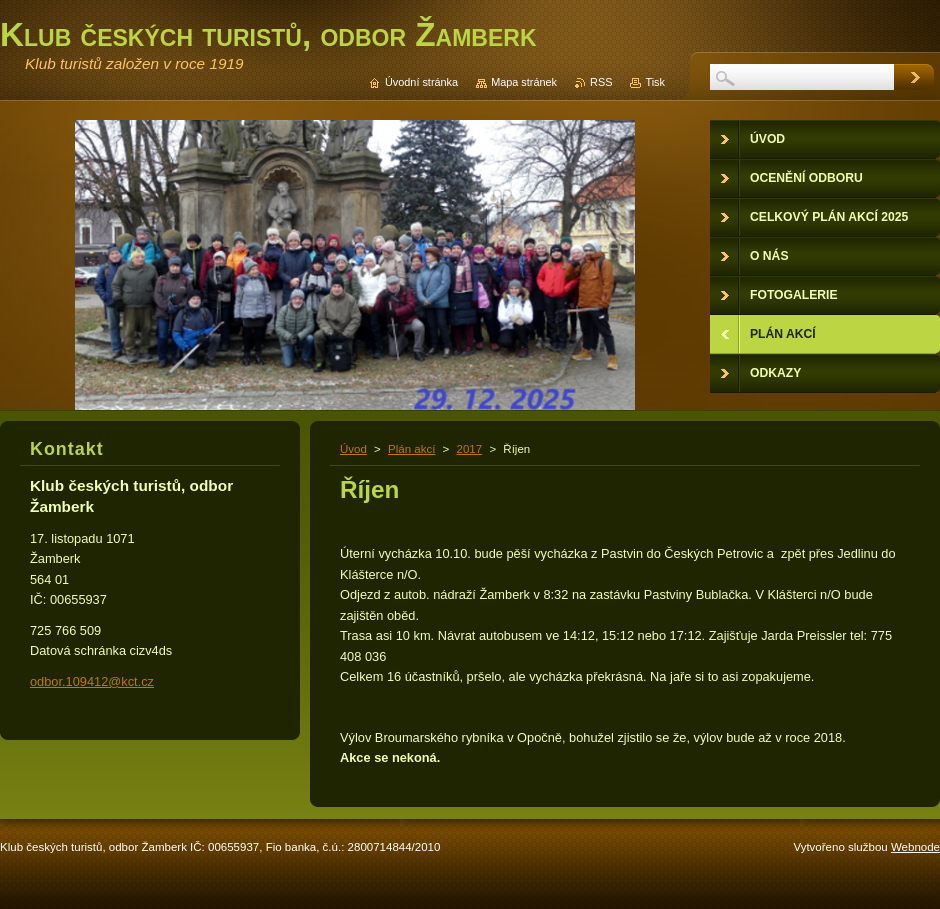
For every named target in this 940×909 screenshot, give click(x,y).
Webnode (915, 847)
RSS (601, 82)
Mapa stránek (524, 82)
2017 (470, 449)
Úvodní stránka (421, 82)
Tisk (655, 82)
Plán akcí (411, 449)
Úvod (353, 449)
